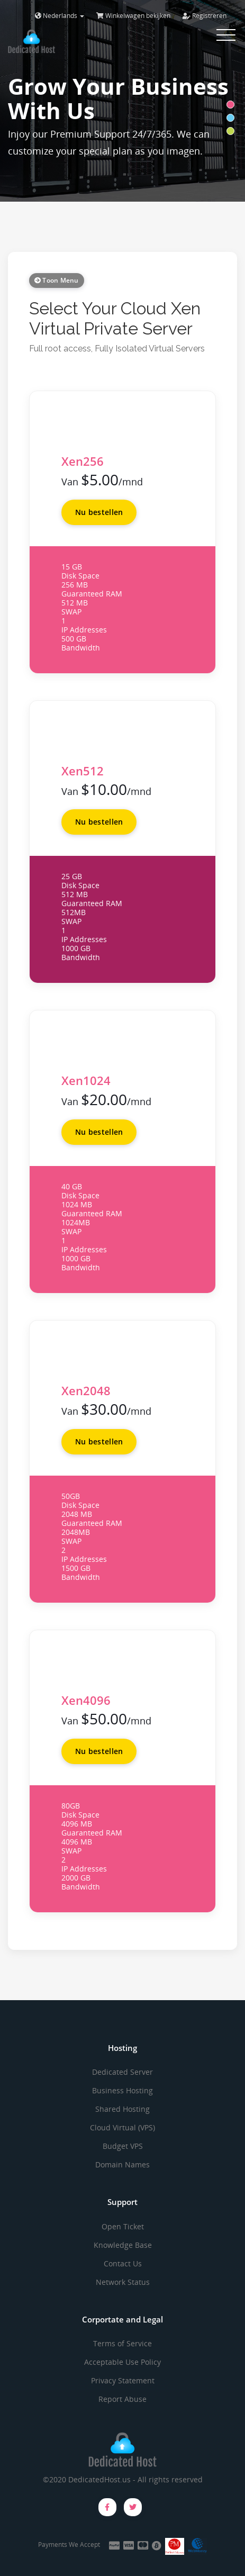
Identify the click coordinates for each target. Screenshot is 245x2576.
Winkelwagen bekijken (133, 15)
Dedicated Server (122, 2072)
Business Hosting (122, 2090)
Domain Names (122, 2164)
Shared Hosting (122, 2109)
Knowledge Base (123, 2245)
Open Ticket (123, 2226)
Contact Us (123, 2263)
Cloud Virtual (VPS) (122, 2127)
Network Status (123, 2282)
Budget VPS (123, 2146)
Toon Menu (56, 280)
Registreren (204, 15)
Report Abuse (122, 2399)
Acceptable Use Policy (122, 2362)
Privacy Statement (123, 2380)
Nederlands (59, 15)
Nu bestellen (99, 512)
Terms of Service (122, 2343)
